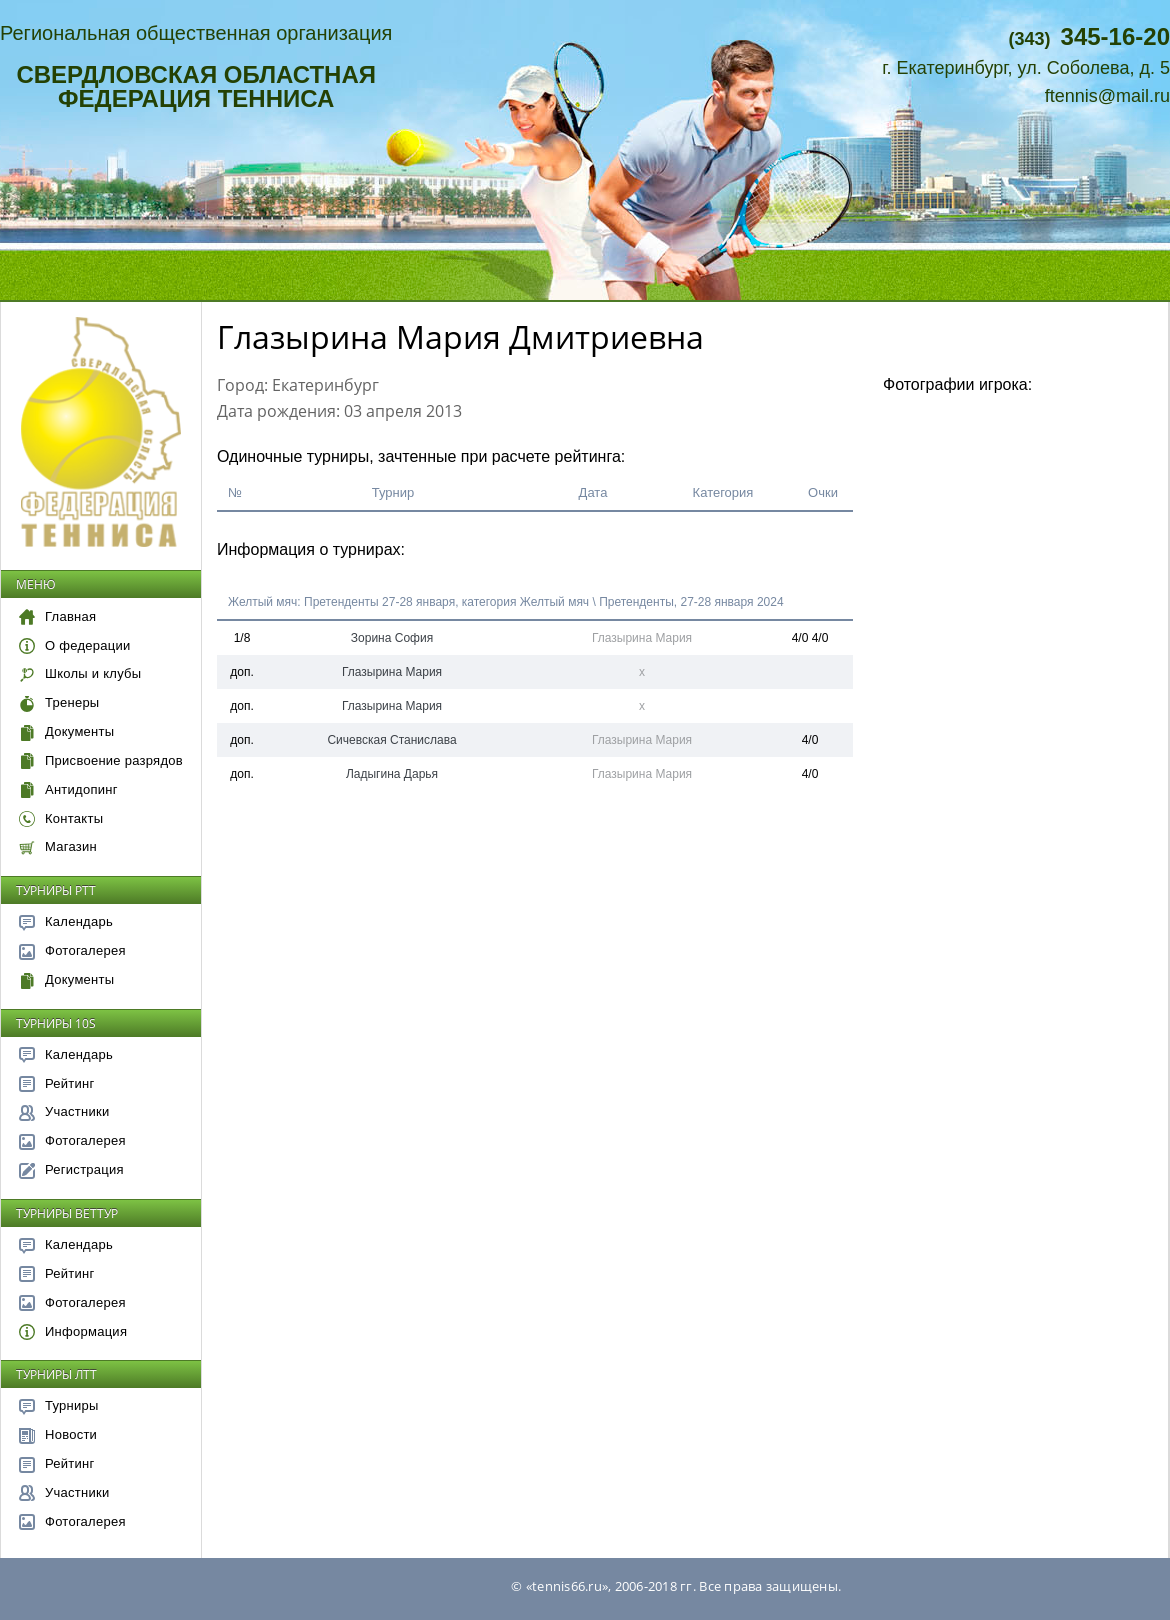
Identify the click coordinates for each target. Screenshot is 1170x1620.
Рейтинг (57, 1083)
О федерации (74, 645)
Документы (66, 731)
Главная (57, 616)
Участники (64, 1111)
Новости (58, 1434)
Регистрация (71, 1169)
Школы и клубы (80, 673)
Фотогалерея (72, 950)
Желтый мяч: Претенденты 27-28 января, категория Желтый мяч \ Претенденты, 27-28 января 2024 (506, 602)
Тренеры (59, 702)
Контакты (61, 818)
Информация (73, 1331)
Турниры (59, 1405)
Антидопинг (68, 789)
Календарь (66, 921)
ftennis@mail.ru (1107, 96)
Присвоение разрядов (101, 760)
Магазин (58, 846)
